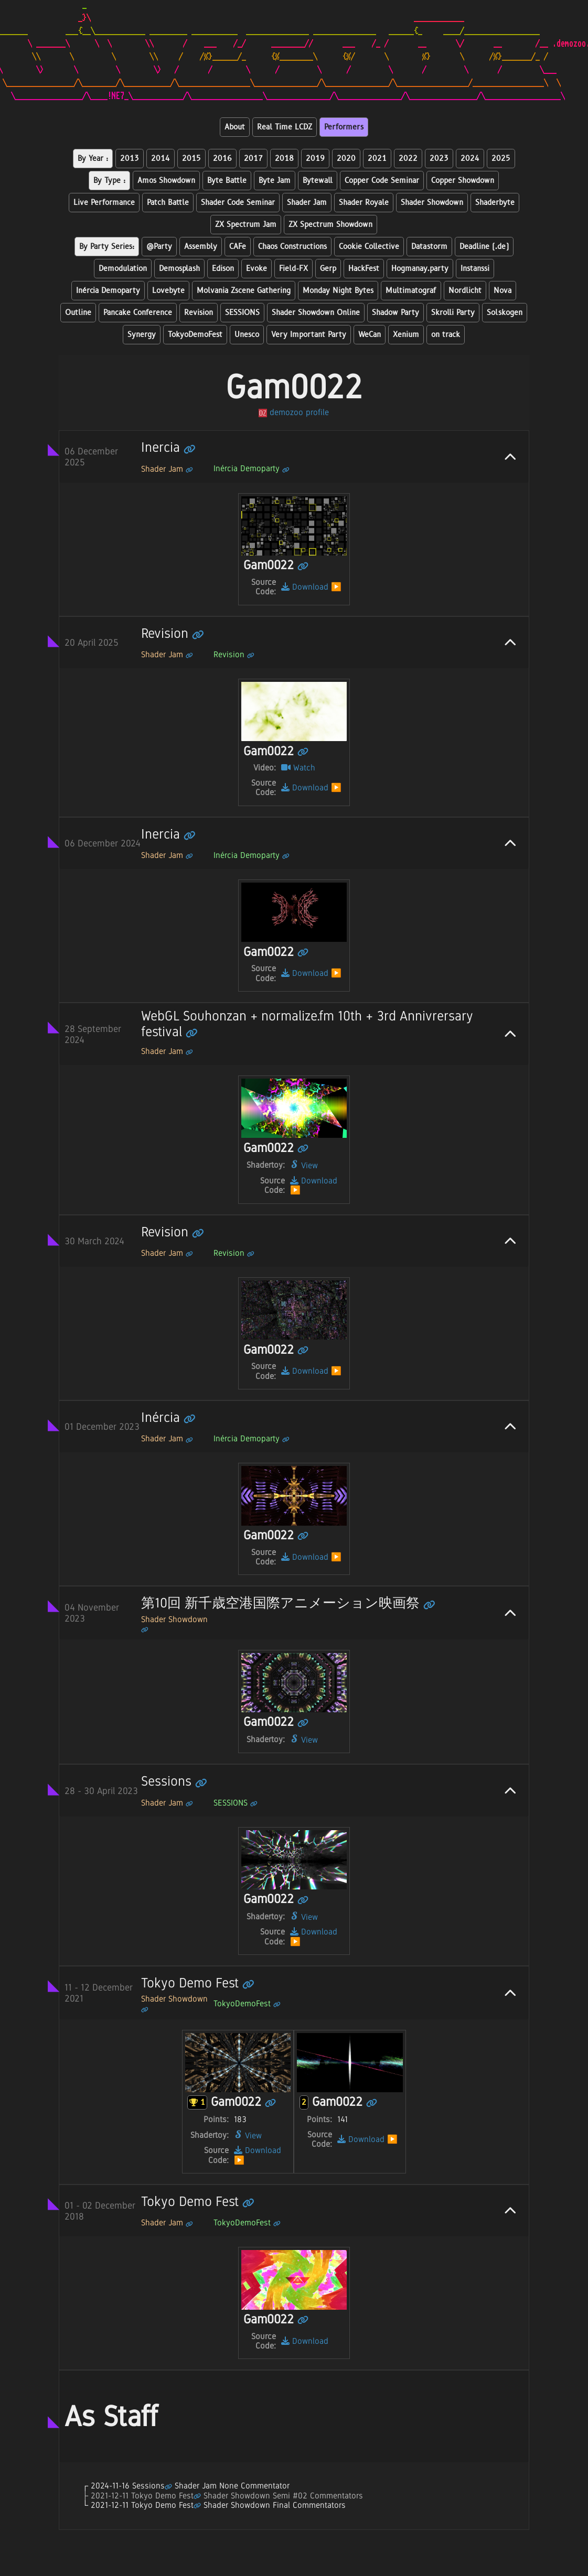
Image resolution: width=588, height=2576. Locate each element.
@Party (159, 247)
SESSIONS (242, 313)
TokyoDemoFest (195, 335)
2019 (315, 159)
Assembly (200, 247)
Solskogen (504, 313)
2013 (129, 159)
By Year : (93, 159)
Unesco (246, 335)
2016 (222, 159)
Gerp (328, 269)
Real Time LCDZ (284, 127)
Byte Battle (227, 181)
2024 (470, 159)
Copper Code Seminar (382, 181)
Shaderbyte (495, 203)
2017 (253, 159)
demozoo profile (294, 412)
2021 (377, 159)
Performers (344, 127)
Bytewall (318, 181)
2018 (284, 159)
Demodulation (123, 269)
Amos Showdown (166, 181)
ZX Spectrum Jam (245, 225)
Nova (502, 291)
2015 (191, 159)
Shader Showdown (432, 203)
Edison (223, 269)
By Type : (109, 181)
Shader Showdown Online (316, 313)
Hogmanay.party (419, 269)
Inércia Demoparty (108, 291)
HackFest (363, 269)
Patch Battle (168, 203)
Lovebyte (168, 291)
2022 (408, 159)
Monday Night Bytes (338, 291)
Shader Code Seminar (238, 203)
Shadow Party (395, 313)
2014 (160, 159)
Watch (298, 768)
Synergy (141, 335)
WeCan (369, 335)
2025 (500, 159)
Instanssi (475, 269)
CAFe (237, 247)
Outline (78, 313)
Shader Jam (307, 203)
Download (304, 587)
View (304, 1165)
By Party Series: (106, 247)
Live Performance (104, 203)
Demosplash (179, 269)
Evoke (256, 269)
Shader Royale (364, 203)
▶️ (336, 587)
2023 (439, 159)
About (234, 127)
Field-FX (293, 269)
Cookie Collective (369, 247)
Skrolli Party (453, 313)
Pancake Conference (137, 313)
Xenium (406, 335)
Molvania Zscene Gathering (244, 291)
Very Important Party (308, 335)
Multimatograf (411, 291)
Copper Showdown (462, 181)
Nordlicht (465, 291)
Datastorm (429, 247)
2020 (346, 159)
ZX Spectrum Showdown (330, 225)
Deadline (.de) (484, 247)
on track (445, 335)
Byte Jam (275, 181)
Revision (198, 313)
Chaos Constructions (292, 247)
